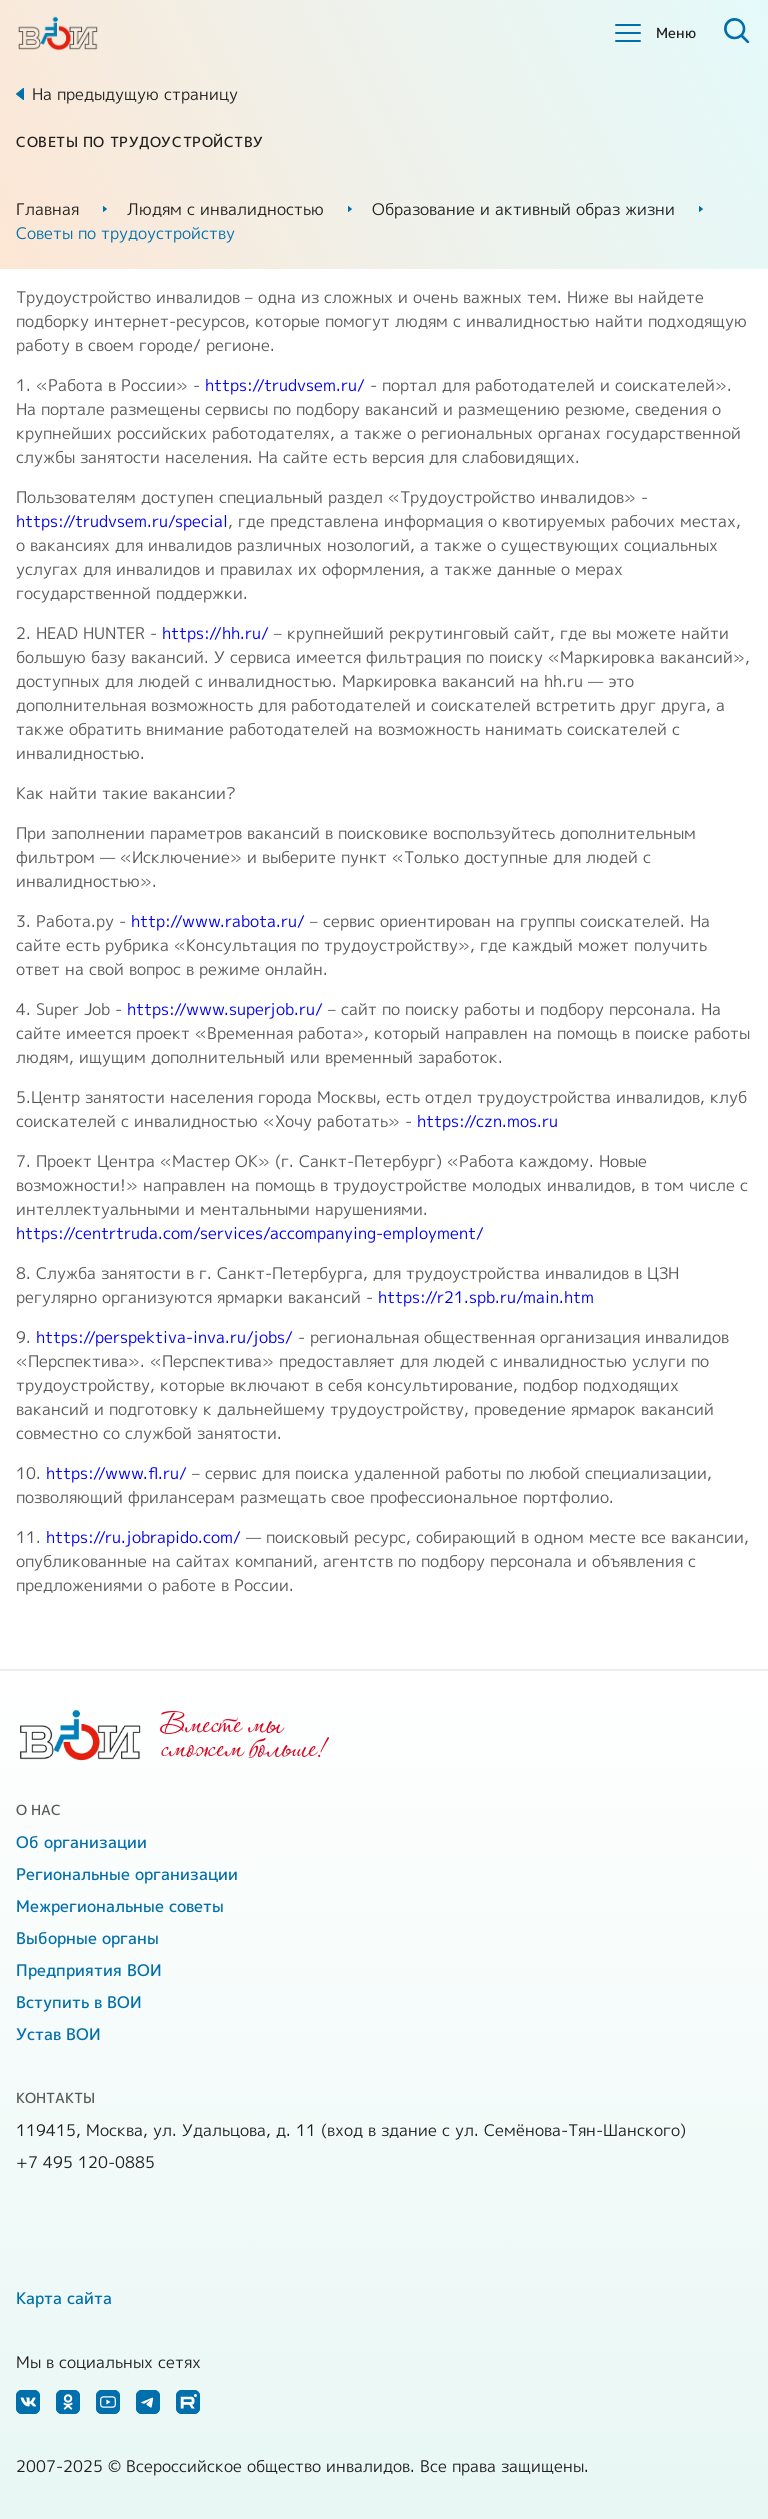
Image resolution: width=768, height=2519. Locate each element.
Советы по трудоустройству (125, 233)
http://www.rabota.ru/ (218, 921)
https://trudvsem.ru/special (122, 521)
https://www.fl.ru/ (116, 1473)
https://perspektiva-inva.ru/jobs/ (164, 1337)
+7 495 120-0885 (85, 2162)
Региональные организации (127, 1874)
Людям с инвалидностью (225, 209)
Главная (47, 209)
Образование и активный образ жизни (523, 209)
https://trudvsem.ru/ (285, 385)
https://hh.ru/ (215, 633)
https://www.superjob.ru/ (225, 1009)
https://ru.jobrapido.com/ (143, 1537)
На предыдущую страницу (135, 94)
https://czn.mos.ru (487, 1121)
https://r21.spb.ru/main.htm (486, 1297)
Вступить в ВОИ (79, 2002)
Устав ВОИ (58, 2034)
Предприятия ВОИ (89, 1970)
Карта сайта (64, 2298)
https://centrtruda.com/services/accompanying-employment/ (250, 1233)
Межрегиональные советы (120, 1906)
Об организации (81, 1842)
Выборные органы (87, 1938)
